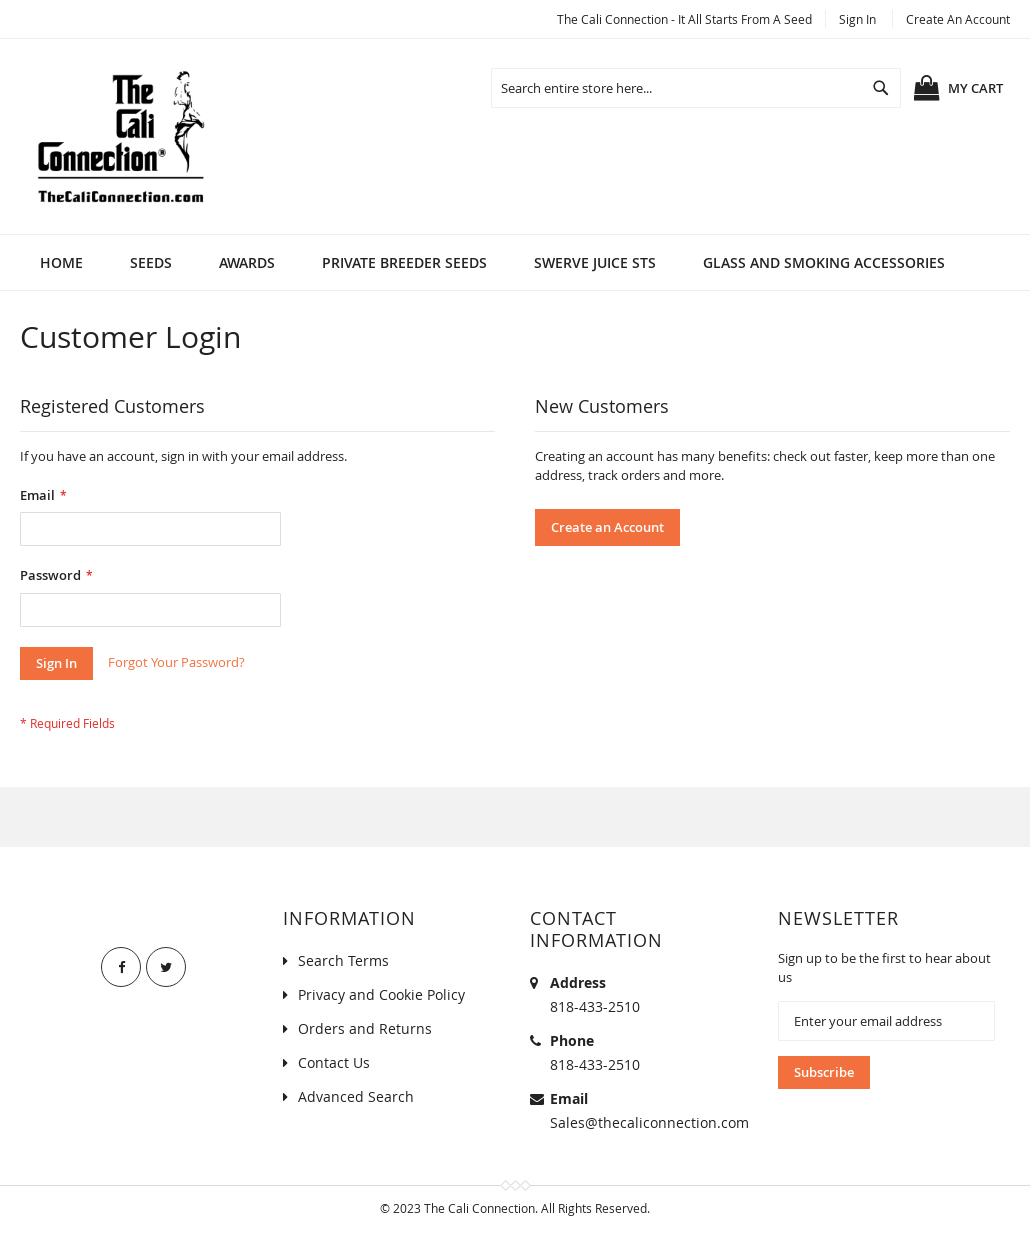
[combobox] (696, 88)
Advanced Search (356, 1096)
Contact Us (334, 1062)
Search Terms (343, 960)
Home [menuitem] (61, 262)
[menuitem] (151, 262)
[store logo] (120, 136)
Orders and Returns (365, 1028)
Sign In (857, 19)
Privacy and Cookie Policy (381, 994)
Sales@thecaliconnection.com (649, 1122)
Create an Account (958, 19)
